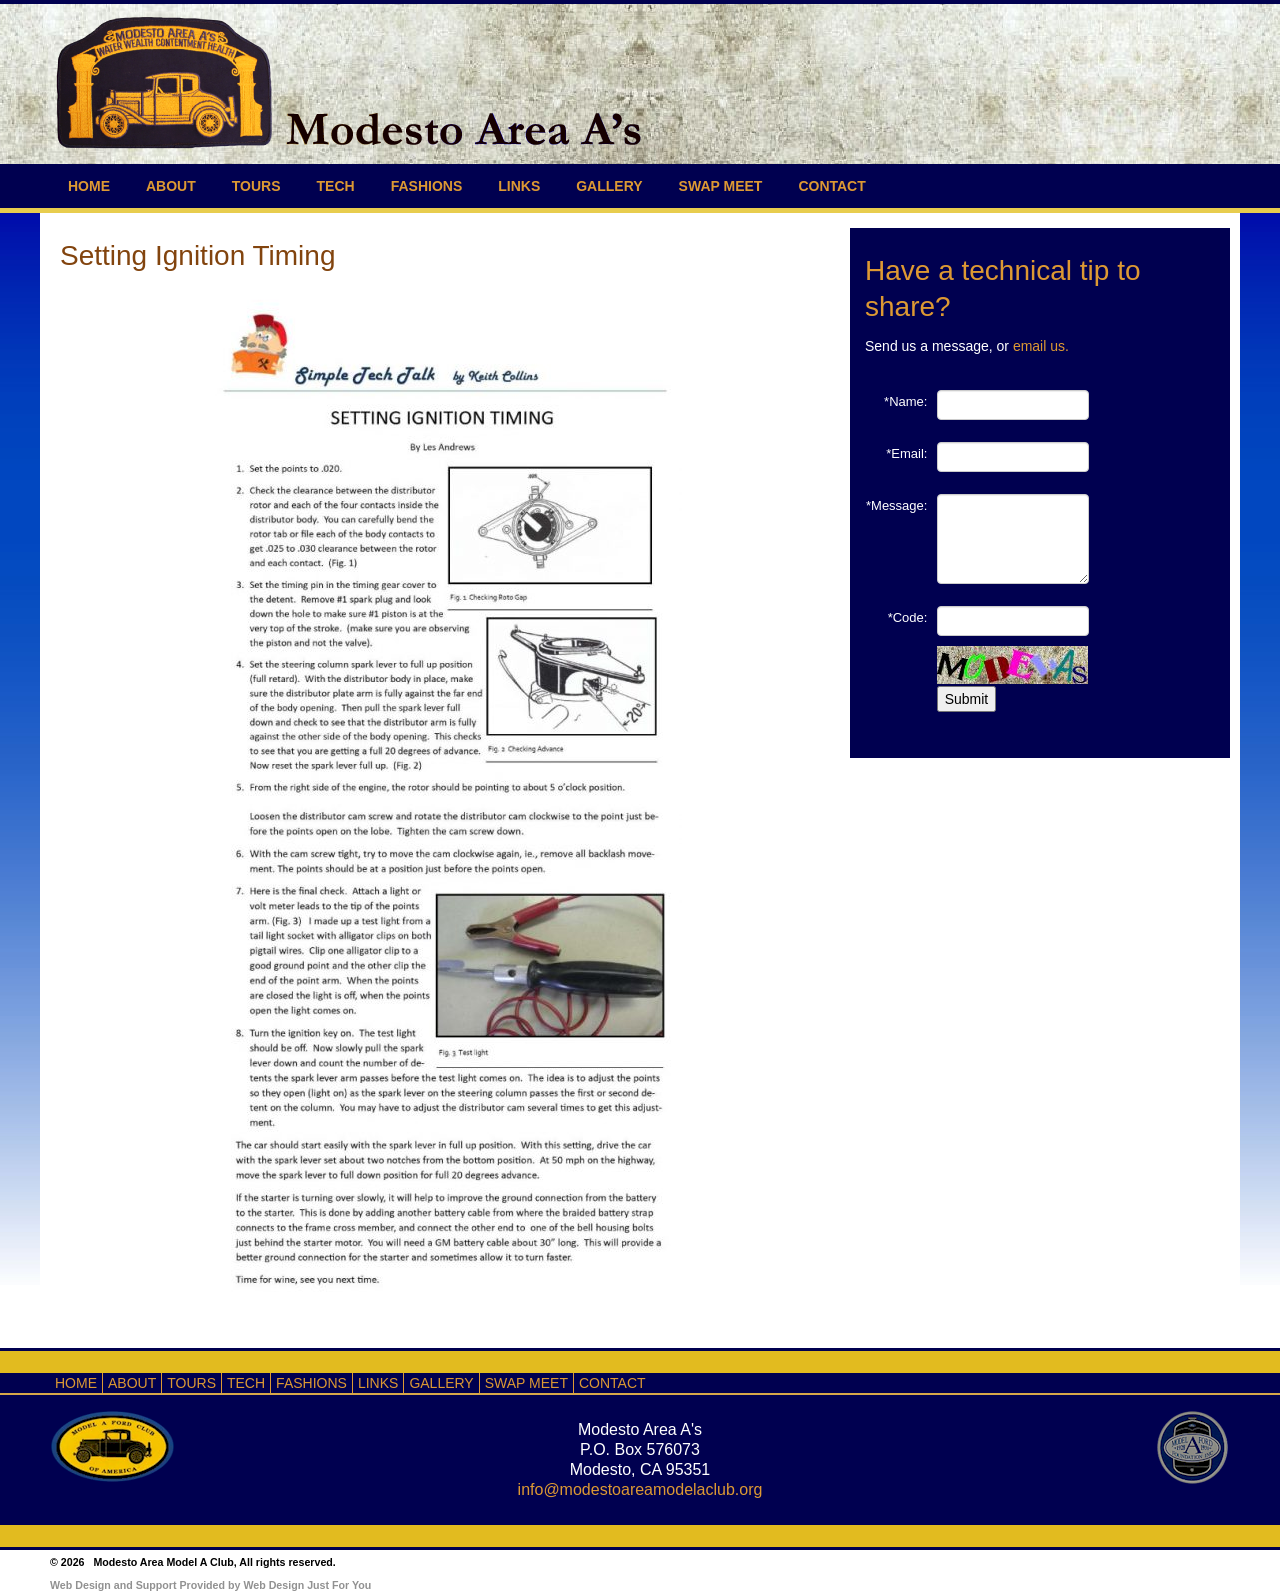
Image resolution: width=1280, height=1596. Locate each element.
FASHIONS (427, 186)
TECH (336, 186)
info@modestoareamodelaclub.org (640, 1489)
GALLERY (609, 186)
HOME (89, 186)
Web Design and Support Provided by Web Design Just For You (210, 1585)
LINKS (519, 186)
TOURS (256, 186)
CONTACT (831, 186)
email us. (1041, 346)
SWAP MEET (721, 186)
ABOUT (171, 186)
